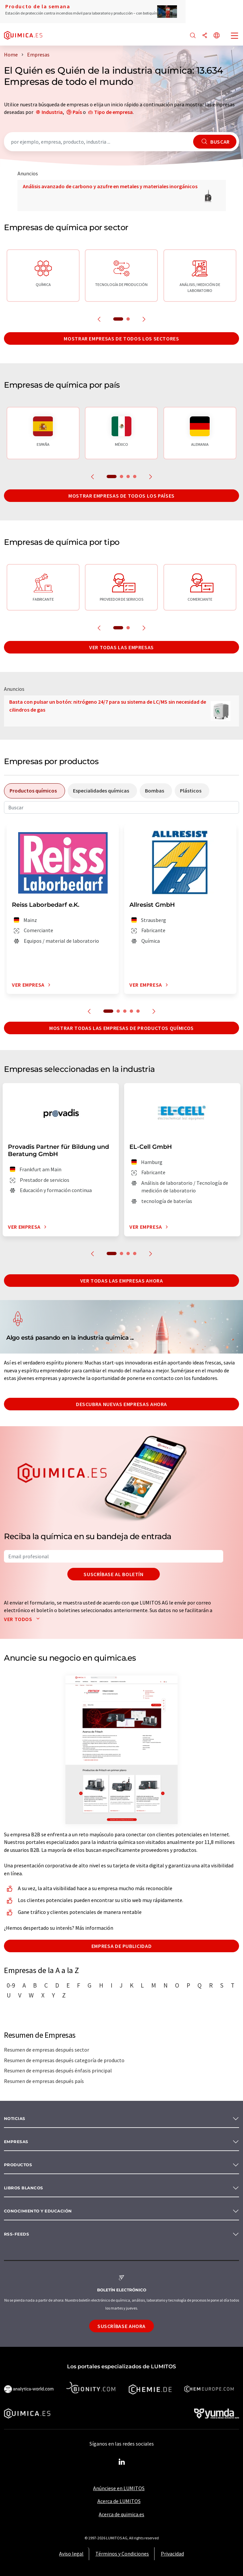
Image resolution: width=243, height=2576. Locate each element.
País (77, 112)
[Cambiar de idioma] (216, 36)
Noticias (14, 2118)
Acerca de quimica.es (121, 2514)
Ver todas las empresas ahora (121, 1280)
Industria (52, 112)
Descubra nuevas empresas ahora (121, 1404)
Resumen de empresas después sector (46, 2049)
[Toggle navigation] (234, 36)
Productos (18, 2164)
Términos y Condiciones (122, 2553)
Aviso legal (71, 2553)
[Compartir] (204, 36)
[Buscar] (192, 36)
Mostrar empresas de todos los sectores (121, 338)
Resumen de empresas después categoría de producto (64, 2060)
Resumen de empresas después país (44, 2081)
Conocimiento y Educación (38, 2210)
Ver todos (23, 1619)
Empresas (16, 2141)
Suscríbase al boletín (113, 1574)
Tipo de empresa (113, 112)
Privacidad (172, 2553)
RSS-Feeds (16, 2234)
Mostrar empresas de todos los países (121, 495)
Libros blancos (23, 2187)
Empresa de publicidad (121, 1946)
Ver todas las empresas (121, 647)
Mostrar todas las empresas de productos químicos (121, 1028)
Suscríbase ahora (121, 2326)
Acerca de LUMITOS (119, 2501)
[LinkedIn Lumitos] (121, 2462)
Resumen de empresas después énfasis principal (58, 2070)
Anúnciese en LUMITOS (119, 2488)
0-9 (11, 1985)
